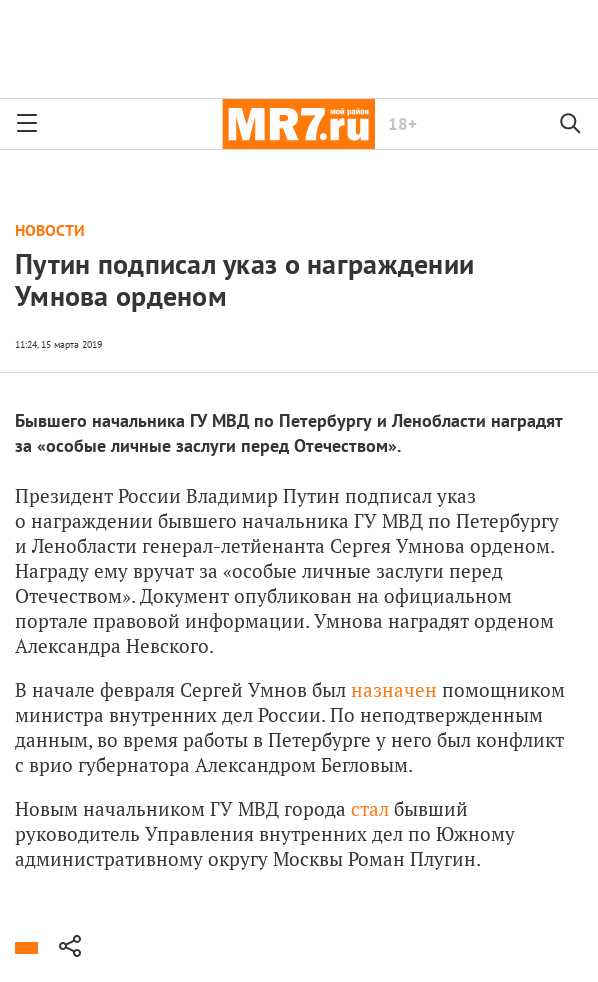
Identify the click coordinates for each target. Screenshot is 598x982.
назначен (394, 689)
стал (370, 808)
